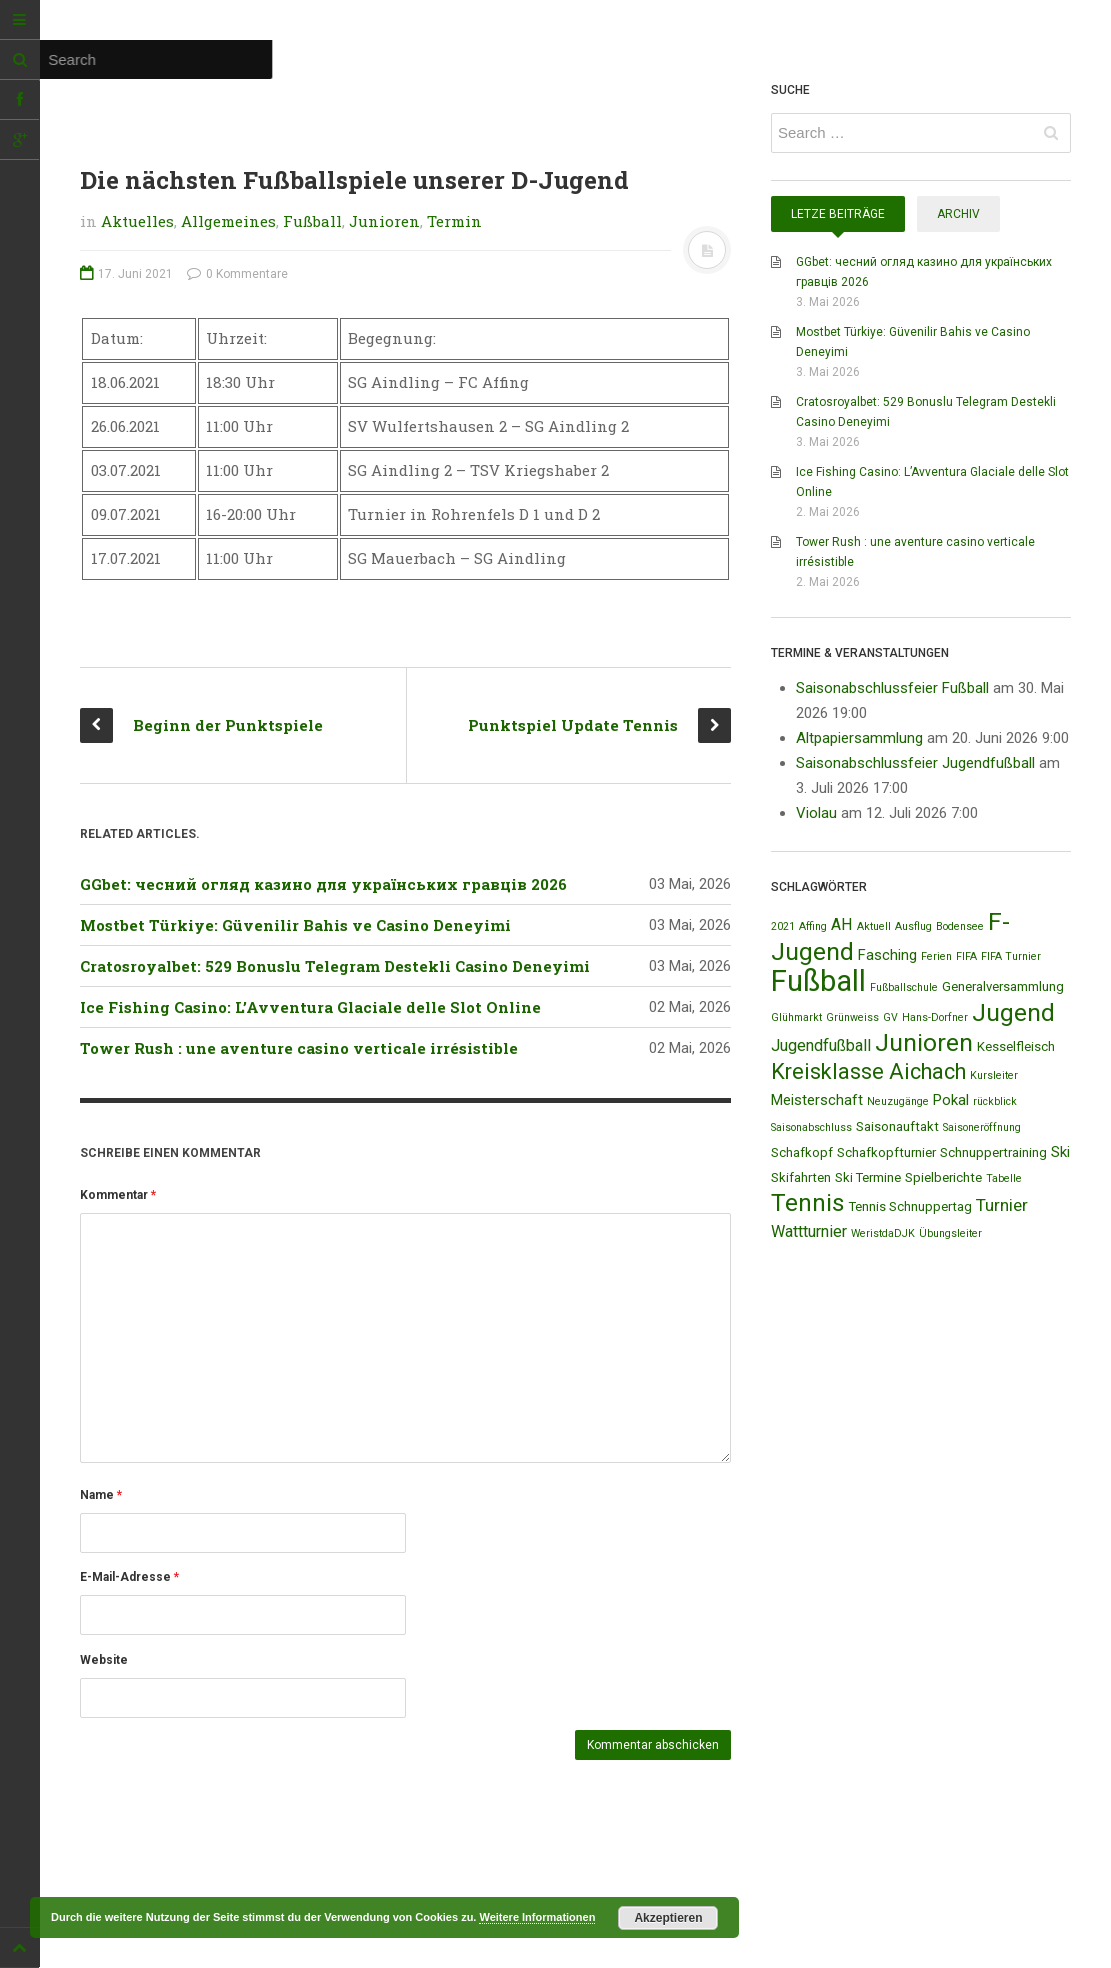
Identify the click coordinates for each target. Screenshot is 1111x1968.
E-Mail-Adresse (129, 1577)
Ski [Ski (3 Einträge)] (1060, 1152)
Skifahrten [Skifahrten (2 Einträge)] (801, 1177)
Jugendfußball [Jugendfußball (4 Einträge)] (821, 1045)
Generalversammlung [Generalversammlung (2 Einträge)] (1003, 986)
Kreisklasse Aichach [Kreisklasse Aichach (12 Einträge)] (868, 1071)
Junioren (384, 221)
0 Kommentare (237, 274)
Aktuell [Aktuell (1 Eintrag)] (874, 926)
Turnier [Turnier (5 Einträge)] (1002, 1205)
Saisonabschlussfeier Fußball (892, 688)
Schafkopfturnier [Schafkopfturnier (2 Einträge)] (886, 1152)
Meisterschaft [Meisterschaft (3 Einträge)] (817, 1100)
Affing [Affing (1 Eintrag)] (813, 926)
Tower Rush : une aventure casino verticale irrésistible (299, 1048)
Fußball (312, 221)
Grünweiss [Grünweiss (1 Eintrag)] (852, 1017)
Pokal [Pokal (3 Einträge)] (951, 1100)
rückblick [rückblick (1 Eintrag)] (995, 1101)
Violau (816, 813)
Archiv (958, 214)
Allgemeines (228, 221)
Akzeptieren (668, 1918)
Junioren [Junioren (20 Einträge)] (924, 1042)
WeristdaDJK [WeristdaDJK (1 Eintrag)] (883, 1233)
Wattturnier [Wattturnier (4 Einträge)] (809, 1231)
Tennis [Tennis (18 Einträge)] (808, 1203)
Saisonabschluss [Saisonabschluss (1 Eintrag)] (811, 1127)
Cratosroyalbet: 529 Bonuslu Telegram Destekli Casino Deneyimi (335, 966)
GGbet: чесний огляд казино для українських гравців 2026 (323, 884)
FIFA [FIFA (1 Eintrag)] (966, 956)
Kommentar (118, 1195)
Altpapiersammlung (859, 738)
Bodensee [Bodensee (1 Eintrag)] (960, 926)
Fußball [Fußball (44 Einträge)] (818, 981)
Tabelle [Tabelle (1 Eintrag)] (1004, 1178)
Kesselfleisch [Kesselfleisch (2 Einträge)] (1016, 1046)
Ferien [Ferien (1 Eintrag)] (936, 956)
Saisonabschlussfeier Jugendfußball (915, 763)
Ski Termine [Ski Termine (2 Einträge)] (868, 1177)
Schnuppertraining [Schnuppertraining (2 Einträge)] (993, 1152)
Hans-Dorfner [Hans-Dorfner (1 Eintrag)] (935, 1017)
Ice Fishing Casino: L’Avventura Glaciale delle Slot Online (310, 1007)
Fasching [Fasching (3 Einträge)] (887, 955)
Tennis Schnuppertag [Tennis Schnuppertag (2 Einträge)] (910, 1206)
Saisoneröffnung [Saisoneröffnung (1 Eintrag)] (982, 1127)
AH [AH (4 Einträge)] (842, 924)
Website (104, 1660)
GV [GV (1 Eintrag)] (890, 1017)
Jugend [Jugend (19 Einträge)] (1013, 1012)
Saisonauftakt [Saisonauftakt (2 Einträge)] (897, 1126)
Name (101, 1495)
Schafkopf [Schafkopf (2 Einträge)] (802, 1152)
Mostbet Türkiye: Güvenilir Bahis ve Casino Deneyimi (295, 925)
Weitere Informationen (537, 1917)
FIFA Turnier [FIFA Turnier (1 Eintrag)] (1011, 956)
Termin (454, 221)
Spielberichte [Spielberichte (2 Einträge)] (943, 1177)
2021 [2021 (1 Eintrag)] (783, 926)
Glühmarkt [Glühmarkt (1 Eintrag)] (796, 1017)
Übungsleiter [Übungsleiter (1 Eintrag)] (950, 1233)
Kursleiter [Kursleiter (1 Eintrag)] (994, 1075)
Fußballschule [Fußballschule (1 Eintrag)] (904, 987)
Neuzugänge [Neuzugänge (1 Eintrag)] (898, 1101)
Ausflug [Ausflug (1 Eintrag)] (913, 926)
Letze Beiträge (838, 214)
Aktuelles (137, 221)
